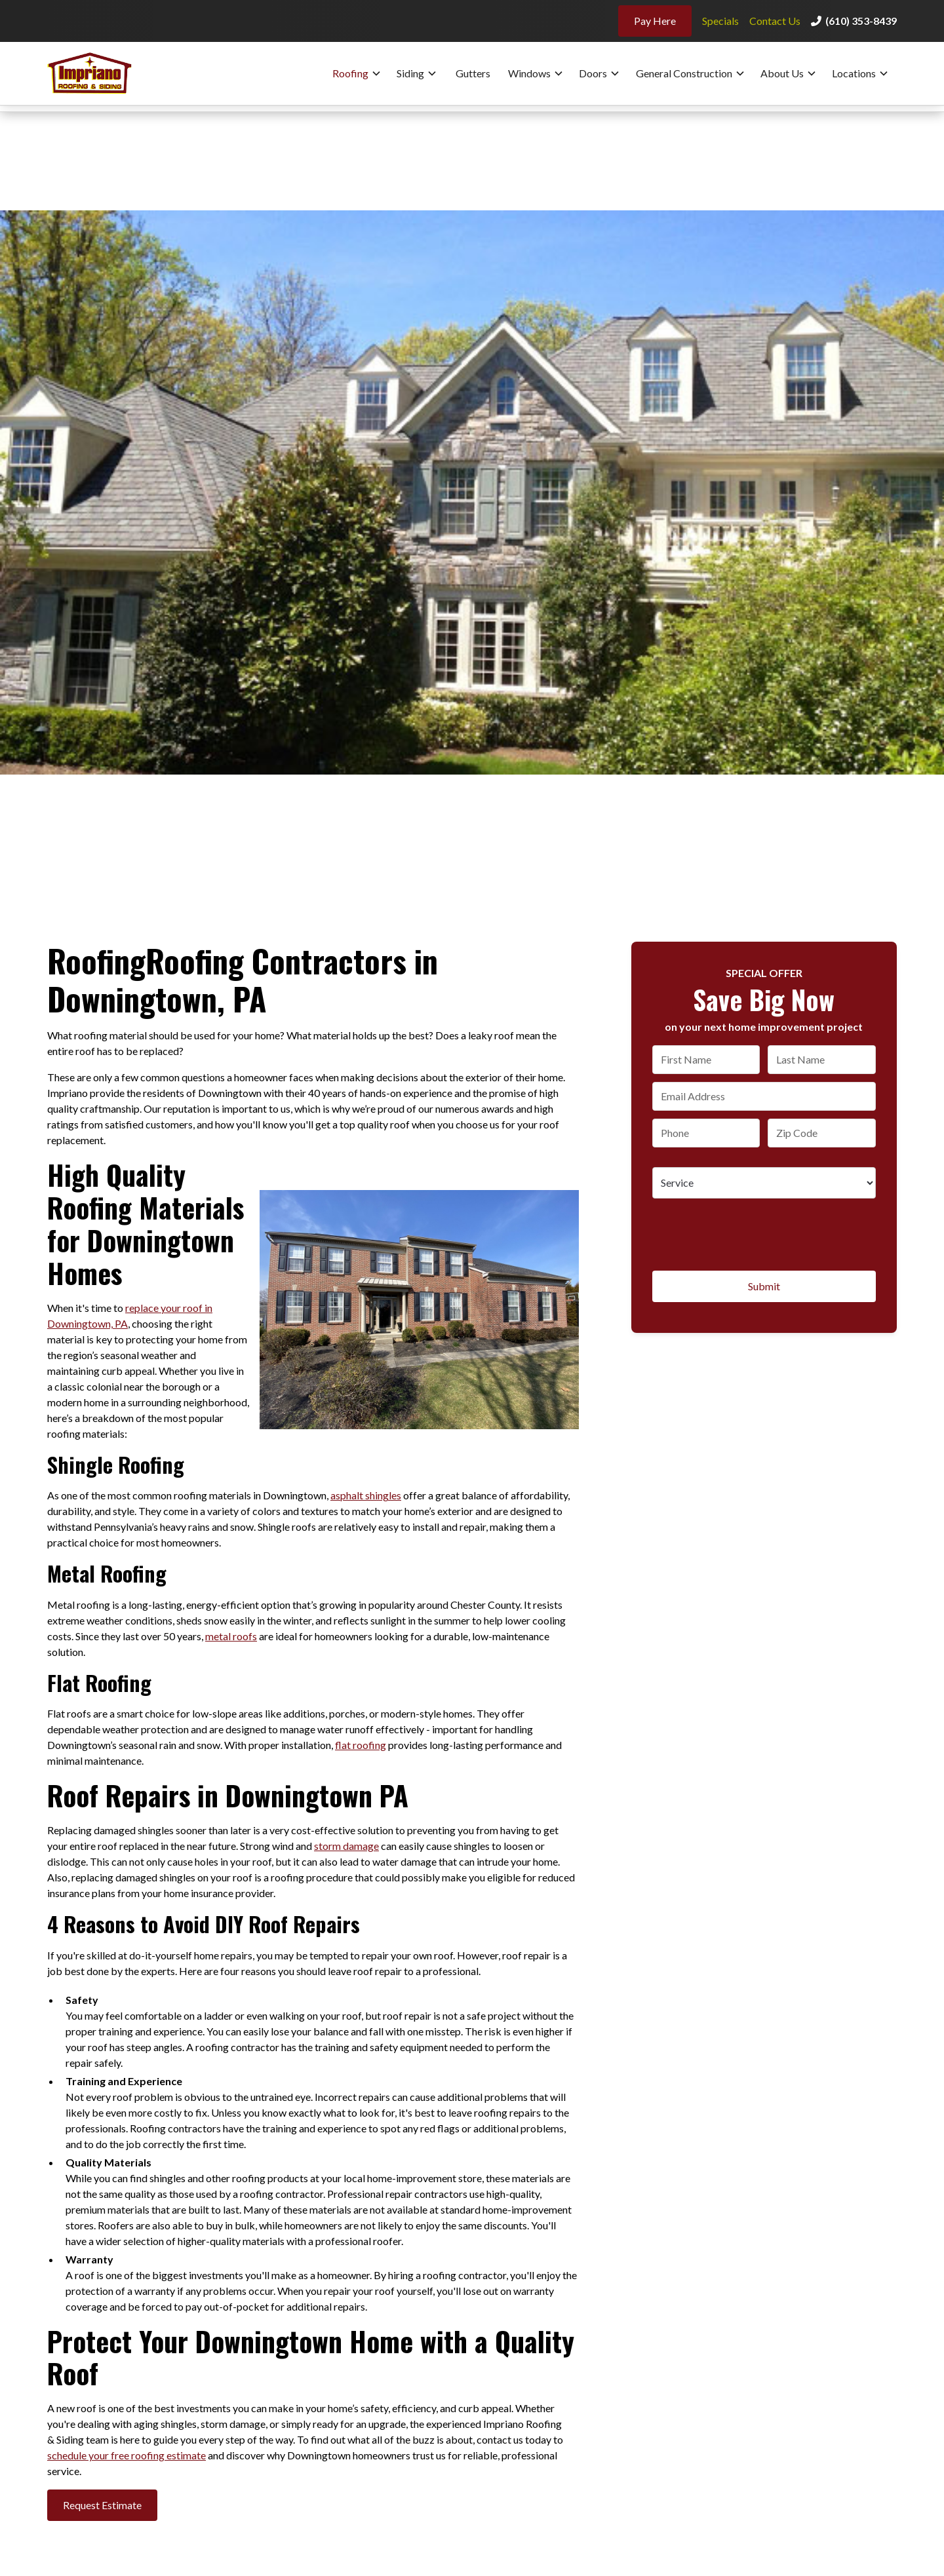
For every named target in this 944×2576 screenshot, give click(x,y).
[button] (357, 73)
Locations (854, 73)
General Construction (684, 73)
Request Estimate (102, 2505)
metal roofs (231, 1636)
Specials (720, 20)
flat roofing (360, 1745)
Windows (529, 73)
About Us (782, 73)
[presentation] (752, 1232)
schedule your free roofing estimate (126, 2455)
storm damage (346, 1845)
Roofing (350, 73)
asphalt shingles (365, 1495)
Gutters (473, 73)
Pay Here (655, 20)
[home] (100, 73)
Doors (593, 73)
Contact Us (774, 20)
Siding (410, 73)
